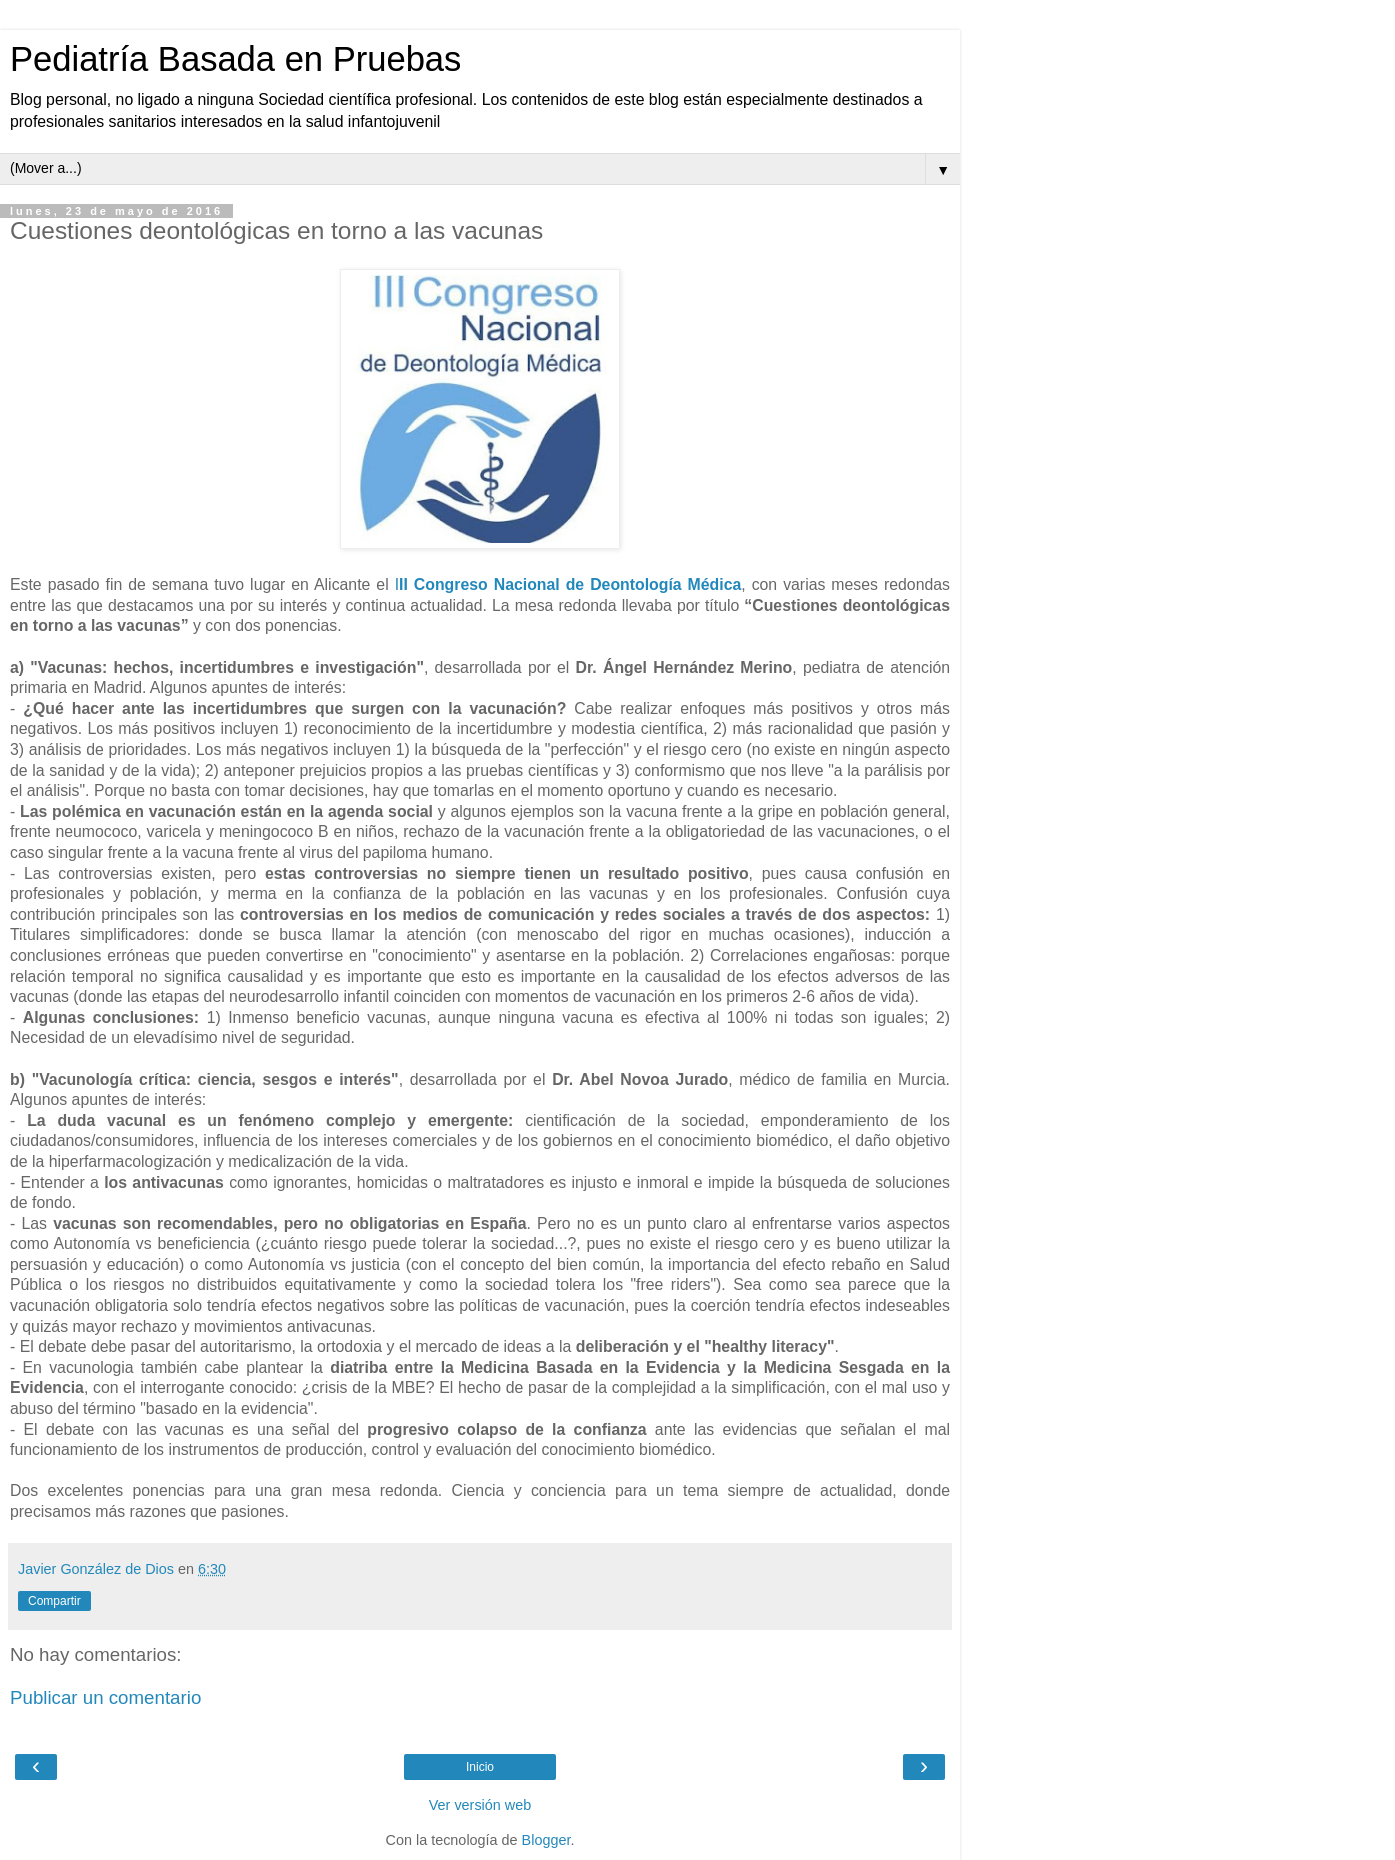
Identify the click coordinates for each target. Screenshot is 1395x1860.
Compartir (54, 1601)
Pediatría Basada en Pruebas (235, 59)
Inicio (480, 1767)
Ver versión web (480, 1805)
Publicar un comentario (105, 1697)
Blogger (546, 1840)
